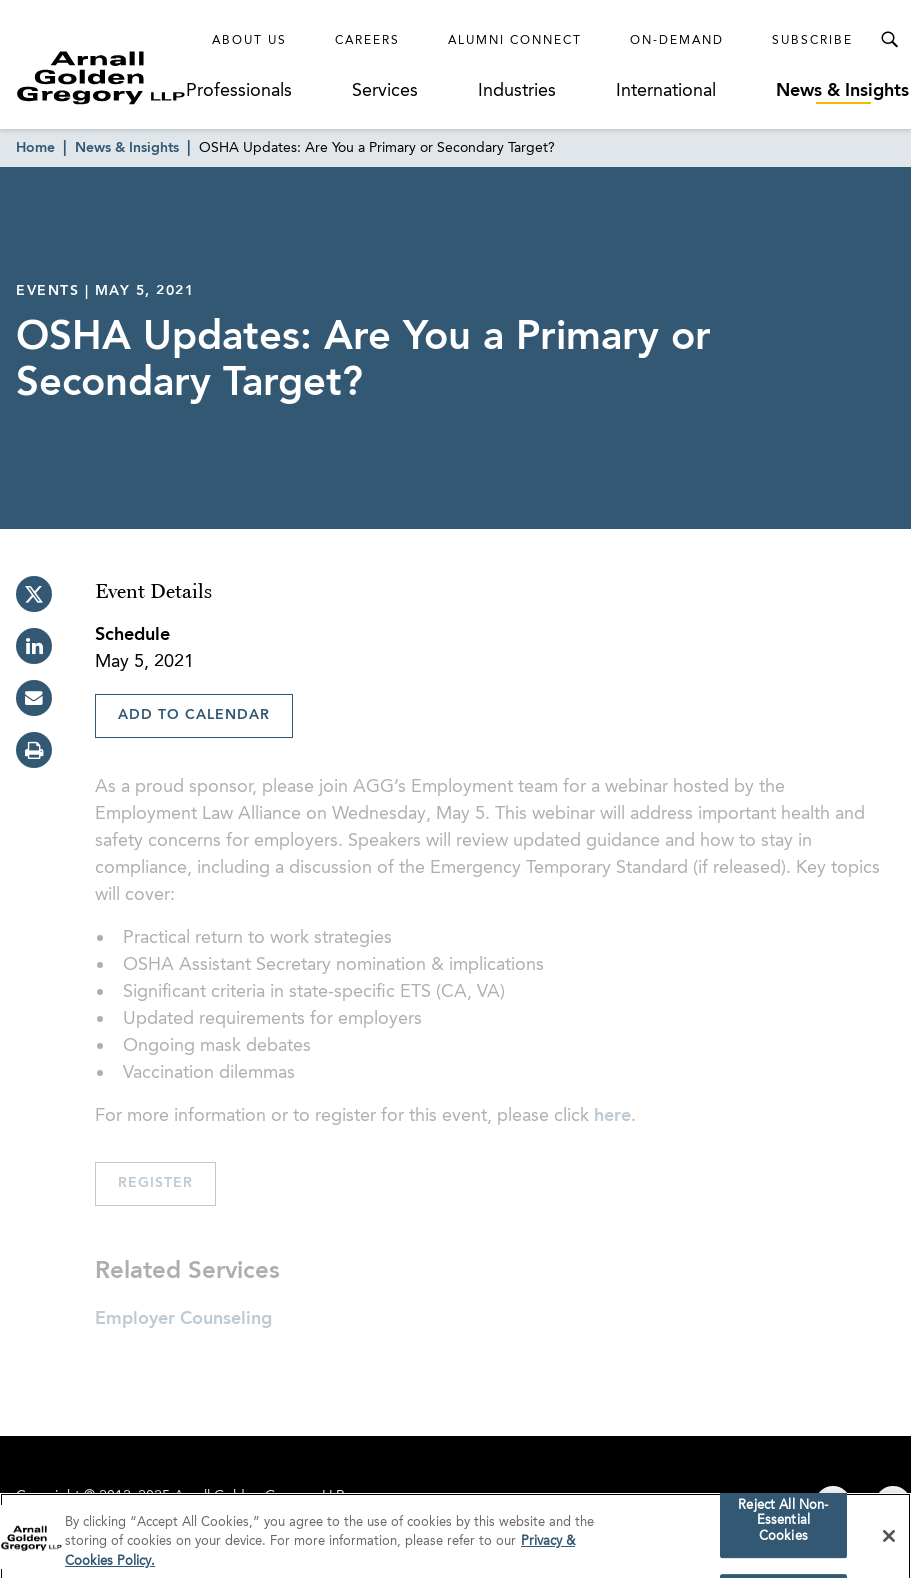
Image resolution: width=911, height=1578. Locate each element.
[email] (34, 698)
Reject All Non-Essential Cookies (783, 1526)
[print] (34, 750)
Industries (517, 91)
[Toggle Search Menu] (889, 40)
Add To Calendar (194, 715)
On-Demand (677, 41)
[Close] (889, 1541)
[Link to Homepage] (101, 77)
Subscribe (812, 41)
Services (385, 91)
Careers (367, 41)
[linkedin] (34, 646)
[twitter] (34, 594)
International (666, 91)
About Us (249, 41)
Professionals (239, 91)
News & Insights (842, 91)
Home (35, 148)
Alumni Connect (515, 41)
